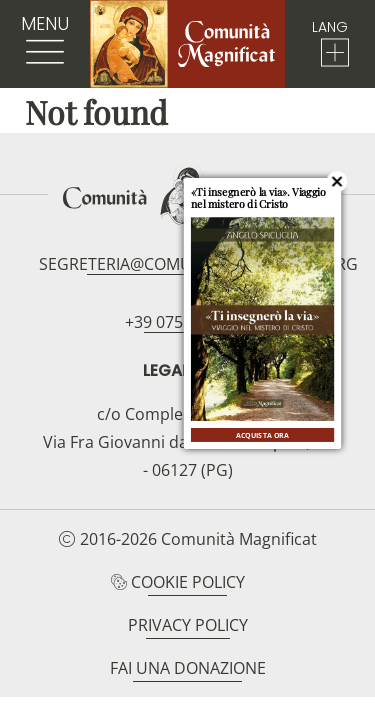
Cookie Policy (188, 582)
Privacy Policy (188, 625)
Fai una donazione (188, 668)
